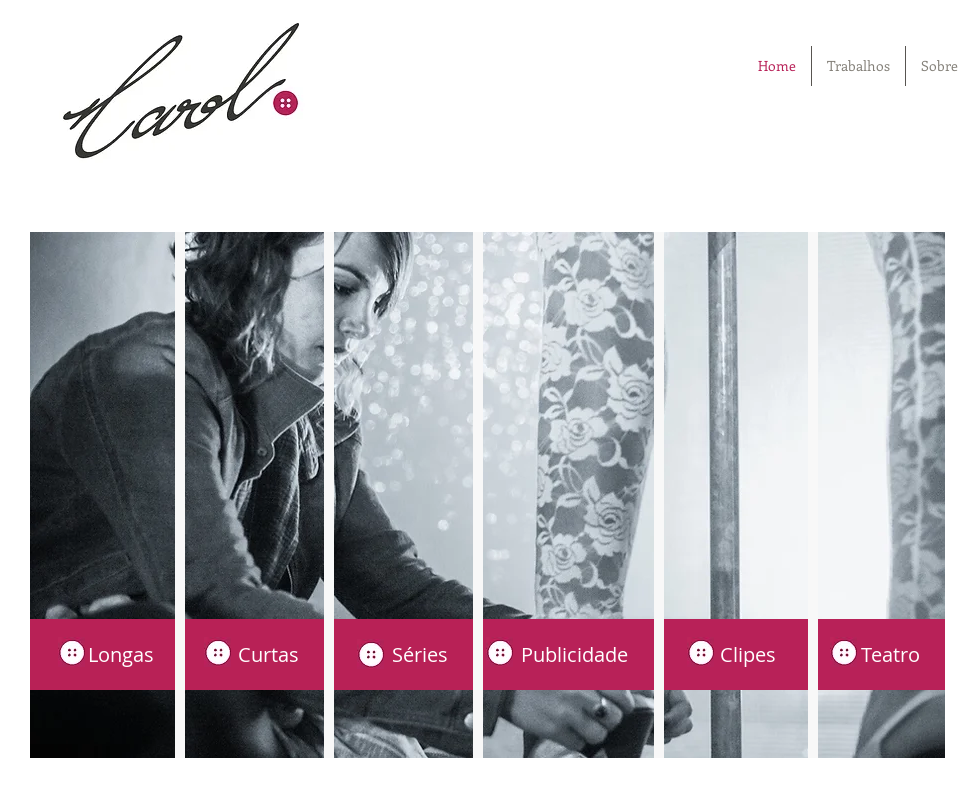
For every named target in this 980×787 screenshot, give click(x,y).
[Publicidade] (565, 654)
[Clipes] (726, 654)
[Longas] (104, 654)
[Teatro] (870, 654)
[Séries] (403, 654)
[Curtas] (254, 654)
